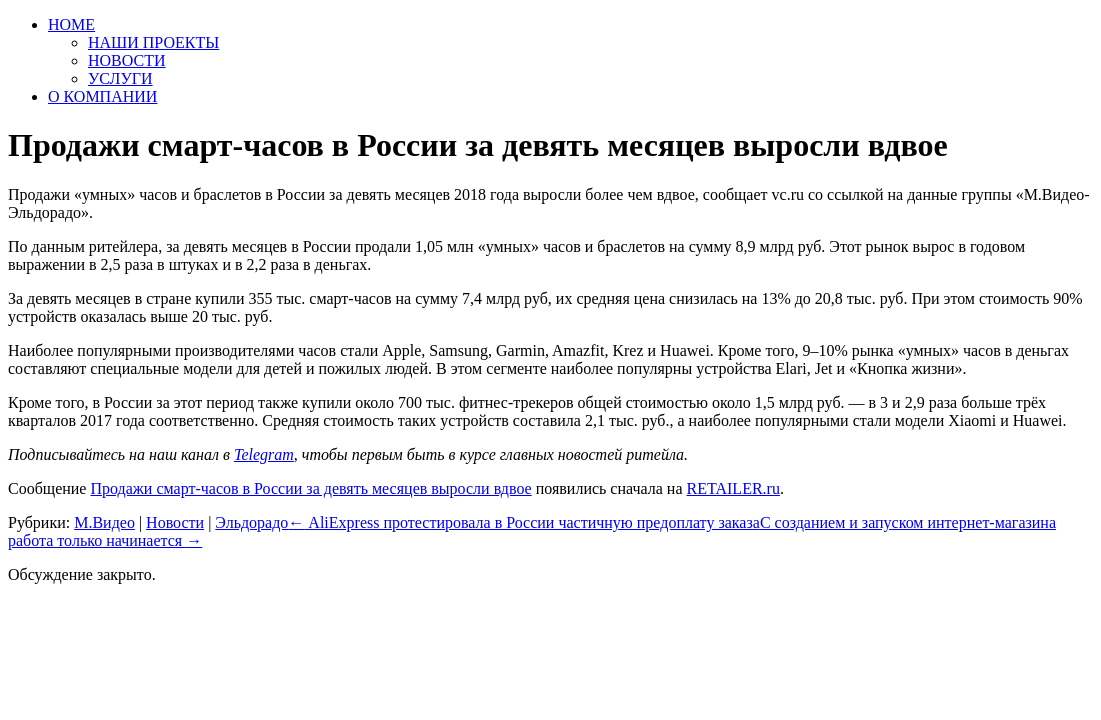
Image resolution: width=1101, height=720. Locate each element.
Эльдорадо (251, 522)
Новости (175, 522)
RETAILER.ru (733, 488)
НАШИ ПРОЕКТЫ (153, 42)
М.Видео (104, 522)
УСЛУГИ (120, 78)
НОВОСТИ (127, 60)
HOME (71, 24)
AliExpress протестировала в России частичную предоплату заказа (524, 522)
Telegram (264, 454)
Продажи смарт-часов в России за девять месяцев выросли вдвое (310, 488)
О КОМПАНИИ (102, 96)
